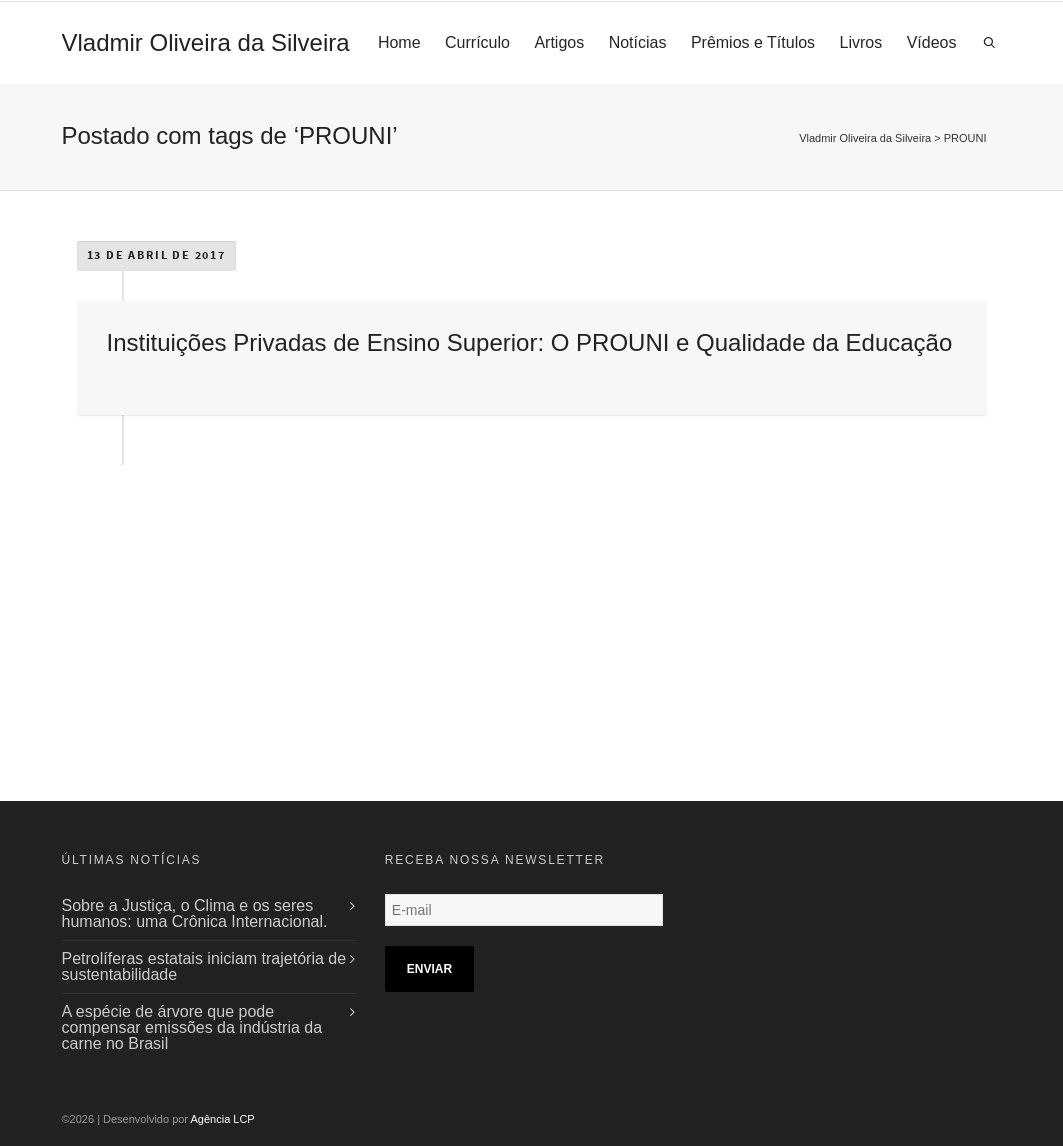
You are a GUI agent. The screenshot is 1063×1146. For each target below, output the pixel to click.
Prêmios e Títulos (753, 42)
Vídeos (932, 42)
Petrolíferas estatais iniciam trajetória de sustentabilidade (204, 966)
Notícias (638, 42)
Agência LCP (223, 1119)
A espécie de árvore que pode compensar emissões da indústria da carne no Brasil (192, 1027)
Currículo (477, 42)
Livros (861, 42)
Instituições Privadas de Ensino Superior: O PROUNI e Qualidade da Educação (530, 342)
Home (399, 42)
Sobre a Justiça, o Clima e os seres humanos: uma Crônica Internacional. (195, 913)
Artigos (559, 42)
